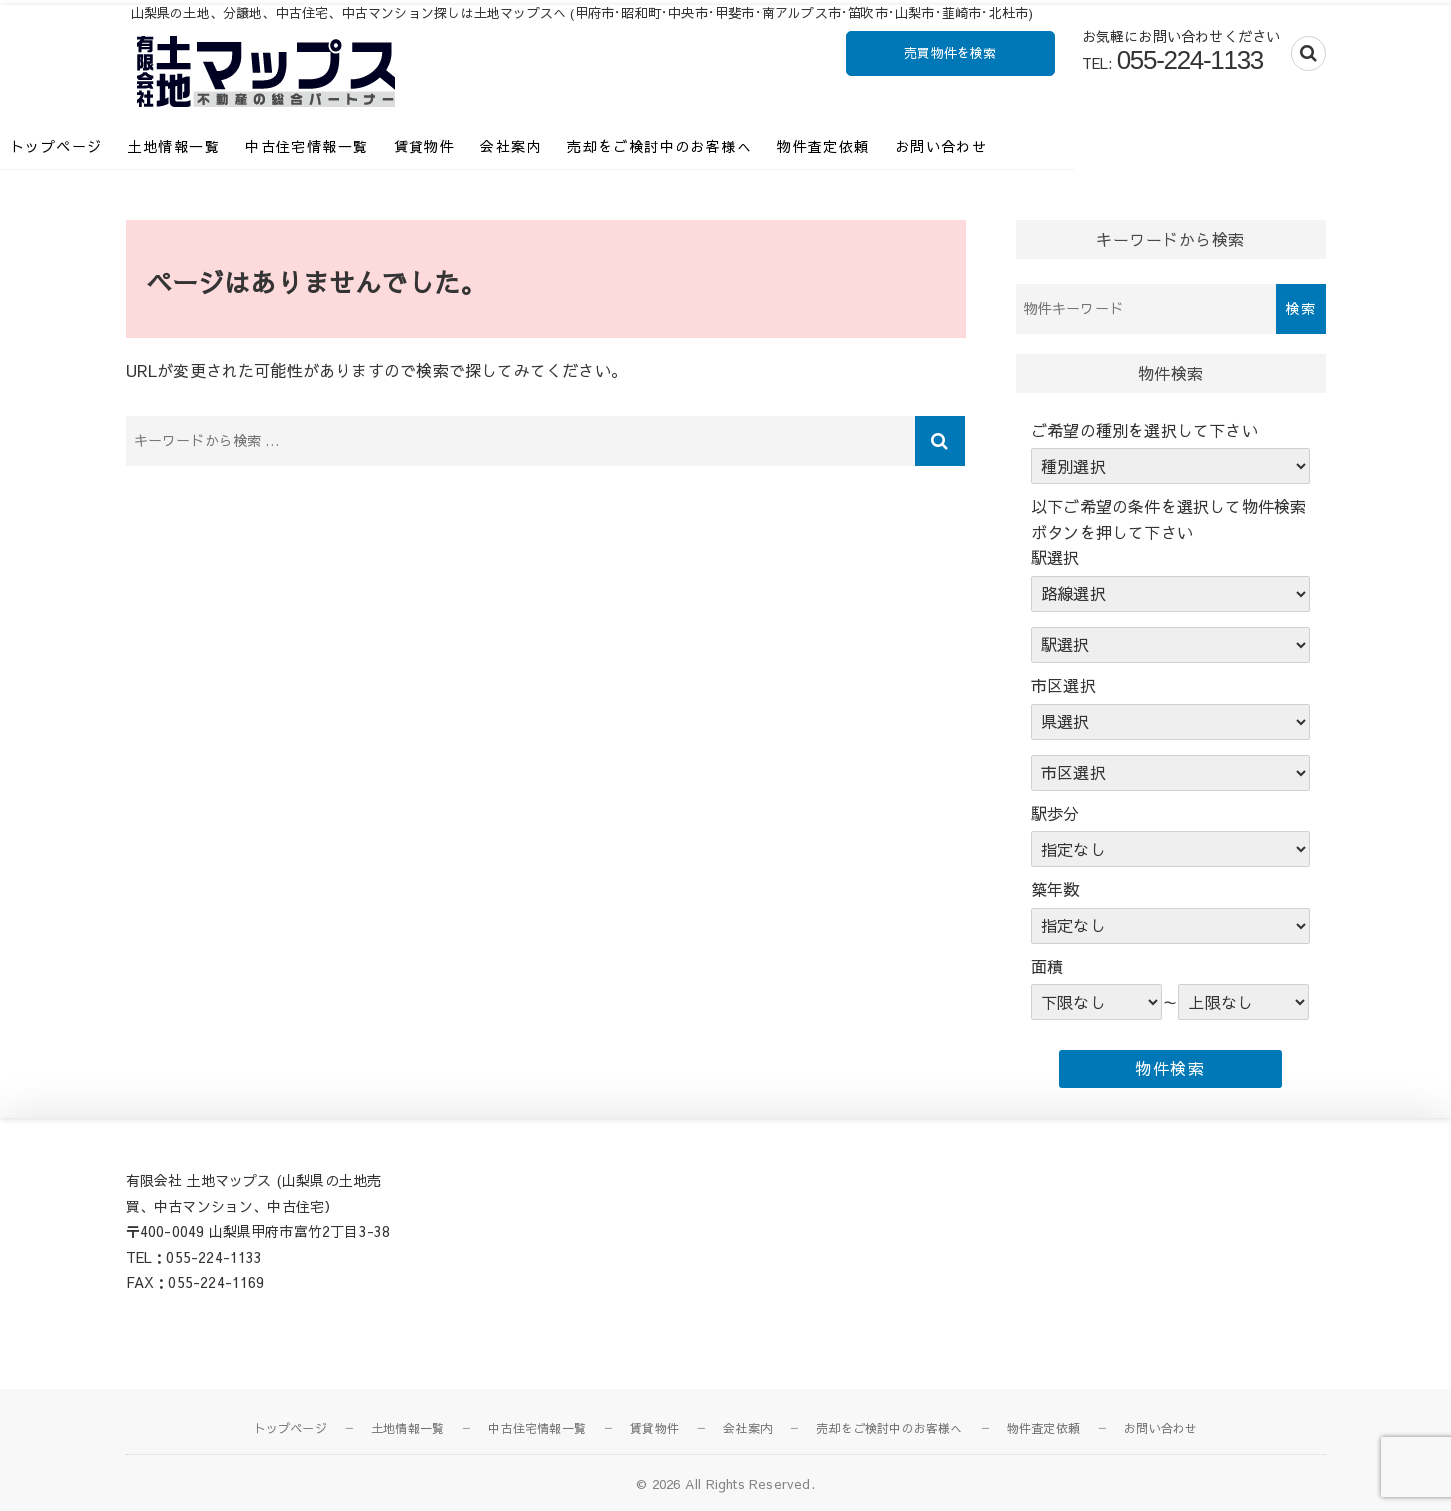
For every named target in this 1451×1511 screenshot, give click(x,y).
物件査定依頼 (949, 146)
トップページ (182, 146)
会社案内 (637, 146)
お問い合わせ (1066, 146)
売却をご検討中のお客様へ (785, 146)
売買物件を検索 (950, 53)
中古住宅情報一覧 (432, 146)
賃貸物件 (550, 146)
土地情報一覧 (299, 146)
